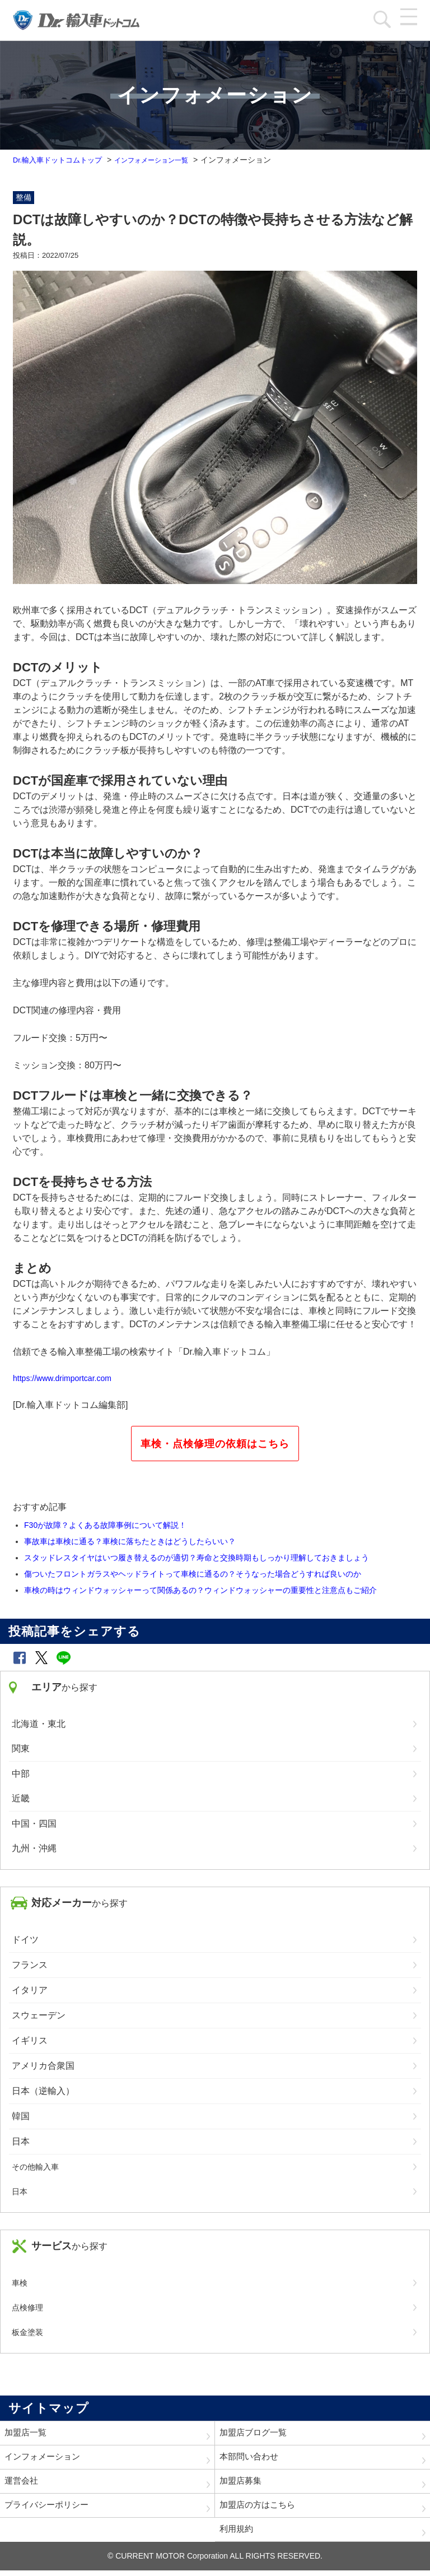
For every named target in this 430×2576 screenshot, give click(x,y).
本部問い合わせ (250, 2458)
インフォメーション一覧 (164, 159)
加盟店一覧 (26, 2433)
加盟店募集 (241, 2484)
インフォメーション (44, 2458)
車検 (19, 2282)
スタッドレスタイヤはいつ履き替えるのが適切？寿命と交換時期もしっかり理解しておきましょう (196, 1557)
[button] (19, 1658)
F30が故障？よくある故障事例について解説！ (105, 1525)
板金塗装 (27, 2332)
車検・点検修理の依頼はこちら (215, 1443)
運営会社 (22, 2484)
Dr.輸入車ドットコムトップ (61, 159)
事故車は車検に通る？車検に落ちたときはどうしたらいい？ (130, 1541)
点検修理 (27, 2307)
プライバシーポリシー (49, 2509)
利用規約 (237, 2534)
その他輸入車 (35, 2166)
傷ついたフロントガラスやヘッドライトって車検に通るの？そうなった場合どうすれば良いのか (192, 1573)
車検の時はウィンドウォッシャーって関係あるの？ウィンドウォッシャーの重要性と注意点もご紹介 (200, 1590)
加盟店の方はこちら (259, 2509)
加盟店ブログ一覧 (255, 2433)
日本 (19, 2191)
